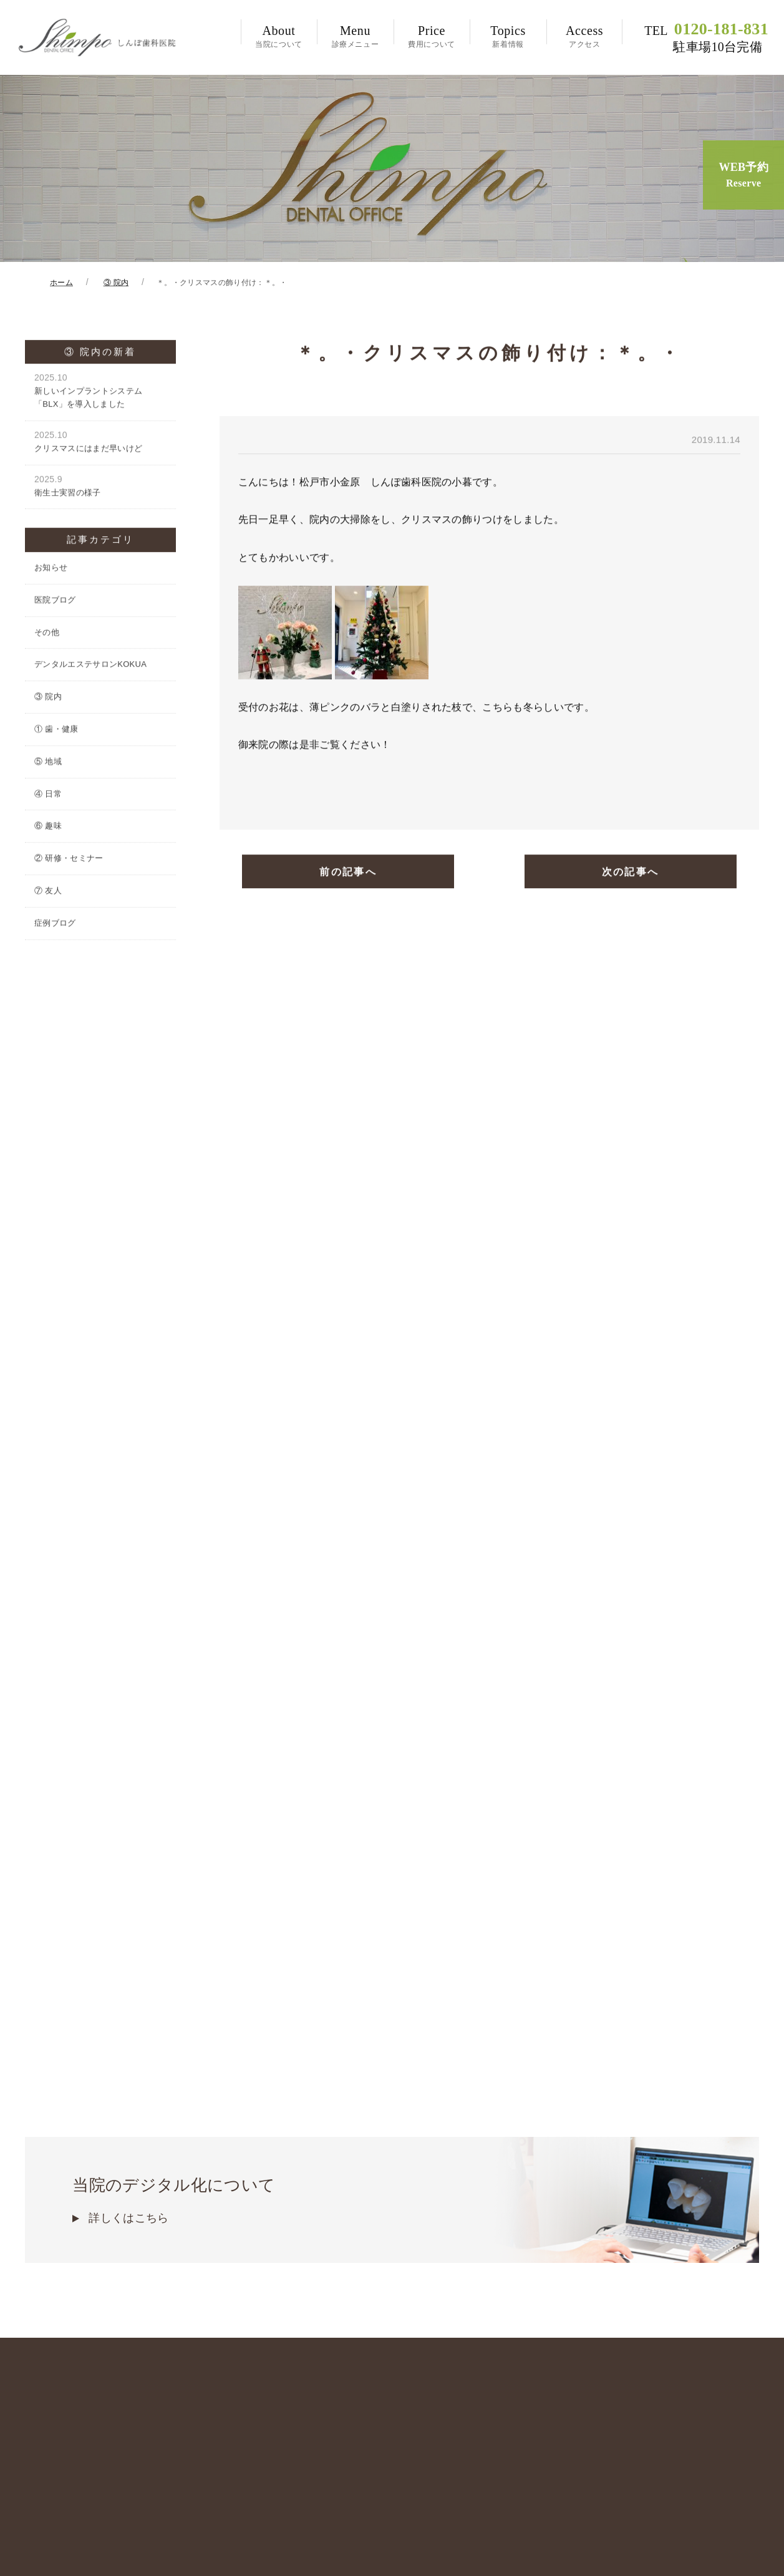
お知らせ (50, 569)
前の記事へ (348, 874)
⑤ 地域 (48, 763)
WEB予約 (743, 176)
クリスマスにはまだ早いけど (100, 443)
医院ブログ (55, 602)
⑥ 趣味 (48, 828)
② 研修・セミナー (69, 860)
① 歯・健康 (56, 731)
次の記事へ (630, 874)
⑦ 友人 (48, 893)
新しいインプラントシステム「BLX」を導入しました (100, 393)
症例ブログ (55, 925)
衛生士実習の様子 (100, 487)
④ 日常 (48, 795)
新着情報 (508, 36)
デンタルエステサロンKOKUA (90, 666)
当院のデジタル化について (392, 2103)
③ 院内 (48, 699)
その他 (46, 634)
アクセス (585, 36)
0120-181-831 (706, 37)
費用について (432, 36)
